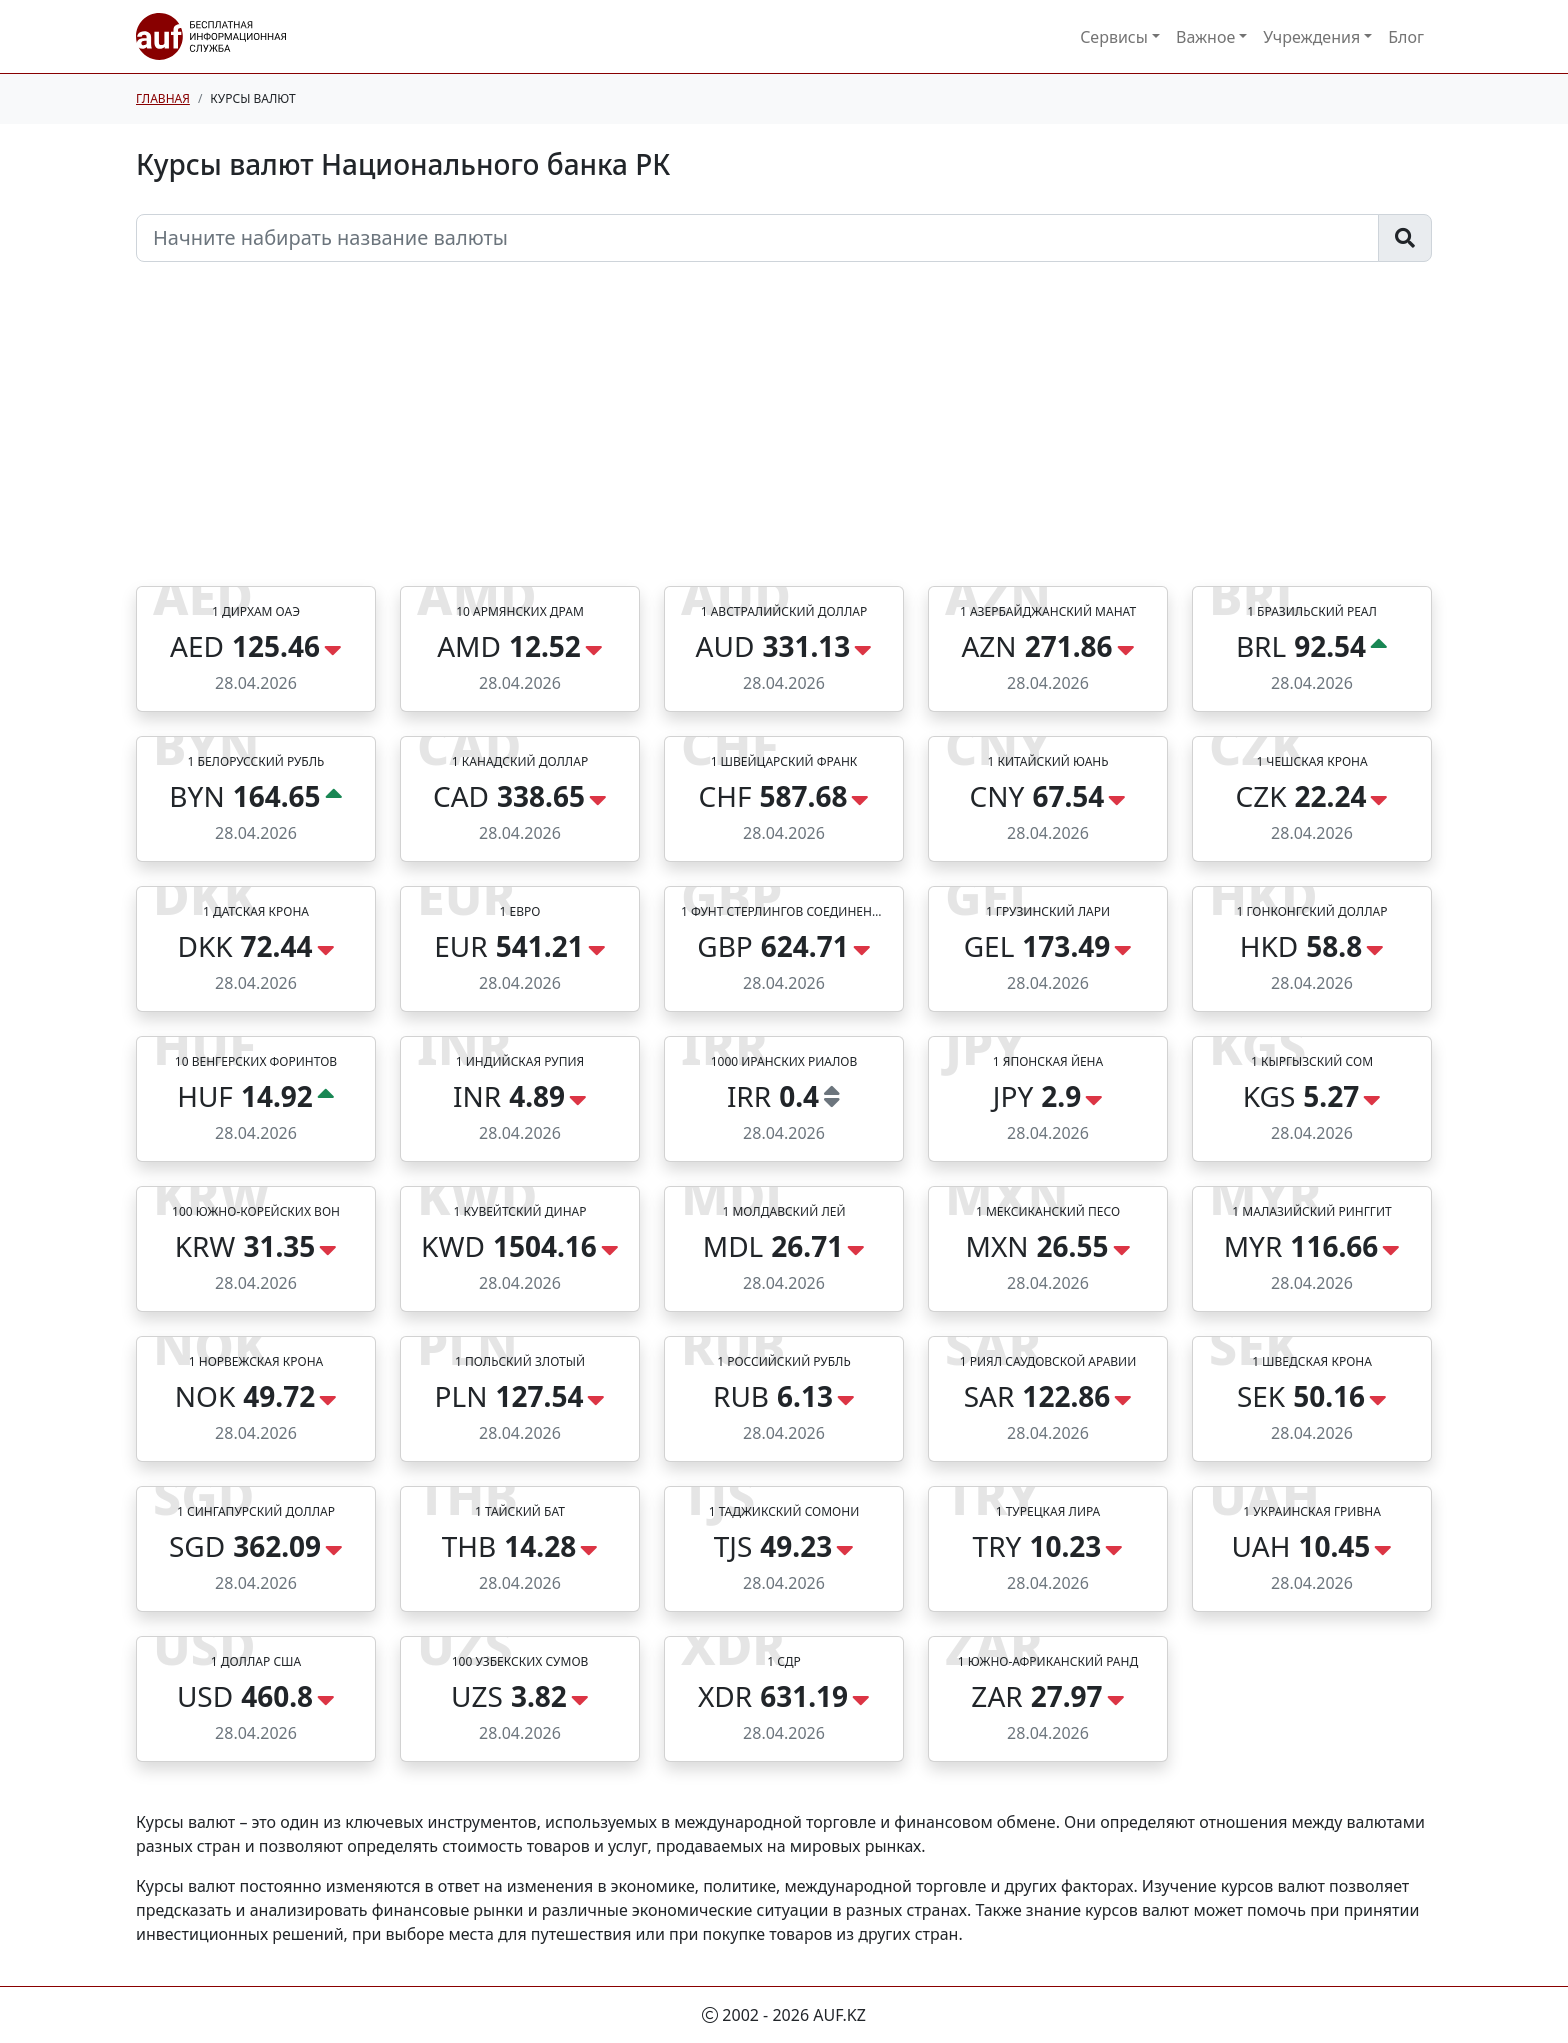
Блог (1406, 37)
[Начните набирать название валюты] (757, 238)
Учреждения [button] (1311, 37)
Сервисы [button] (1114, 37)
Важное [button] (1205, 37)
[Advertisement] (784, 436)
